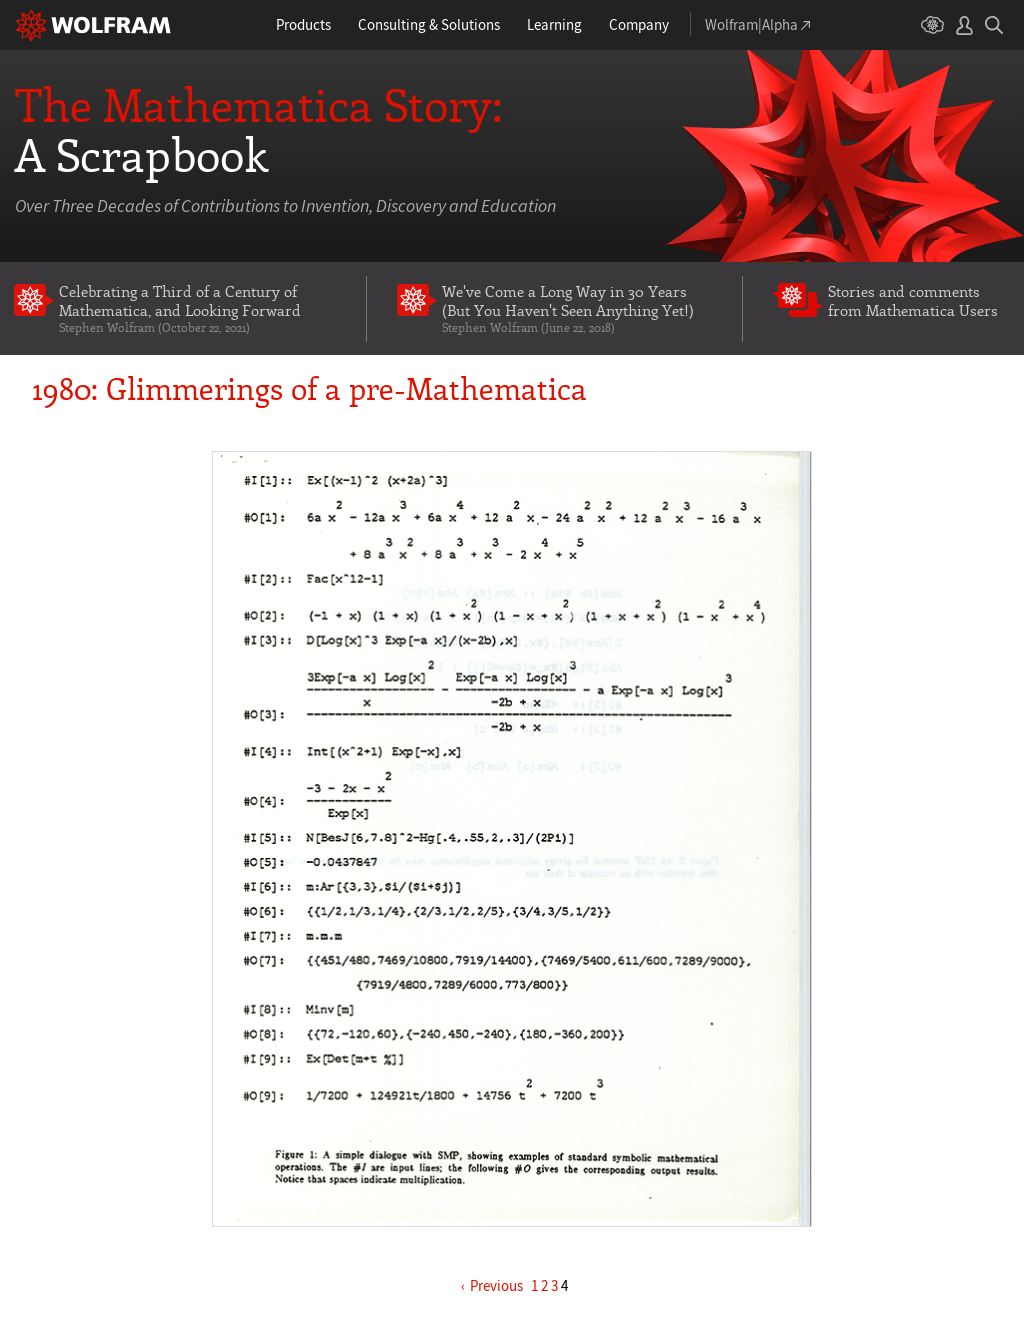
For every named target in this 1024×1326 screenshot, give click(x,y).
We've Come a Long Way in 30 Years (577, 308)
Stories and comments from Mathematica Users (913, 300)
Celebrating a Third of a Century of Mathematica (198, 308)
